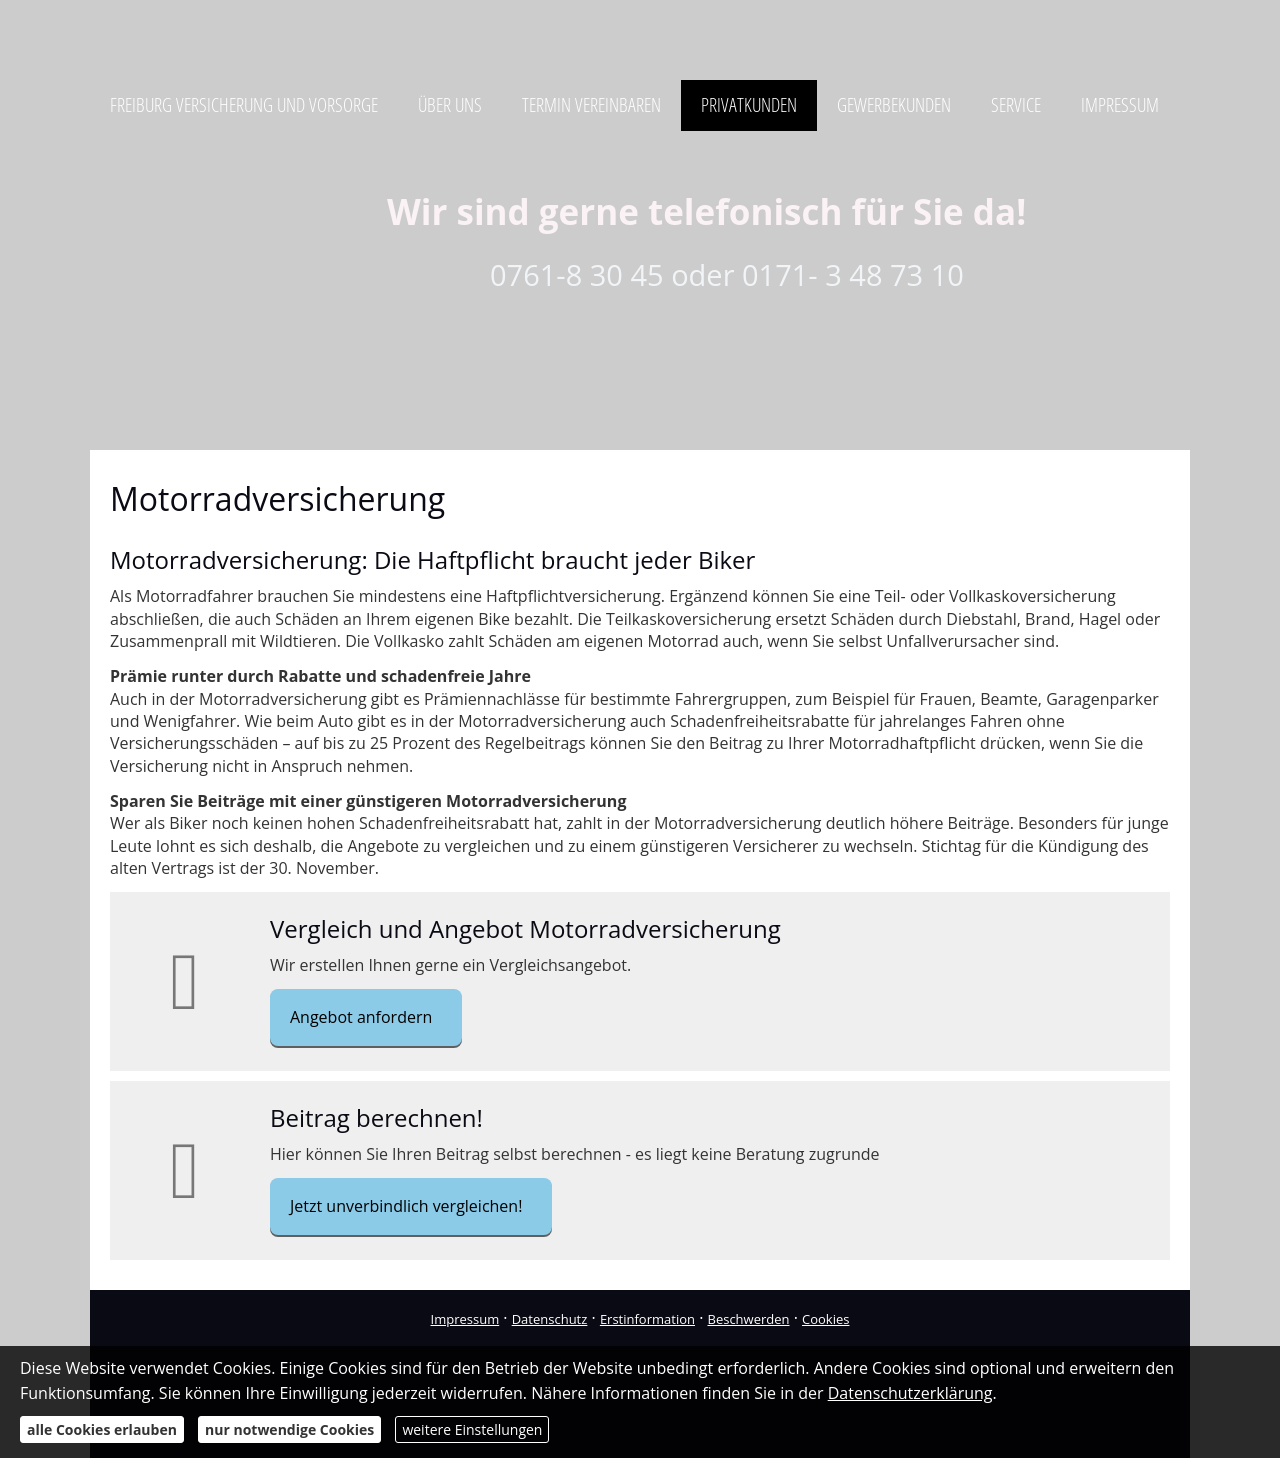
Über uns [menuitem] (450, 105)
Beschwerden (749, 1319)
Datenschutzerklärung (910, 1393)
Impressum (465, 1319)
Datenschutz (550, 1319)
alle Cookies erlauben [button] (102, 1429)
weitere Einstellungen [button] (472, 1429)
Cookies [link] (825, 1319)
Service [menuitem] (1016, 105)
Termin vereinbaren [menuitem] (591, 105)
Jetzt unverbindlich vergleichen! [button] (406, 1206)
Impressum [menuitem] (1120, 105)
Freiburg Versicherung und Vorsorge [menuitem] (244, 105)
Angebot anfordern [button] (361, 1017)
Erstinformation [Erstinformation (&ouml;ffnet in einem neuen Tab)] (647, 1319)
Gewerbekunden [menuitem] (894, 105)
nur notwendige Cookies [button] (289, 1429)
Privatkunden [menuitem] (749, 105)
